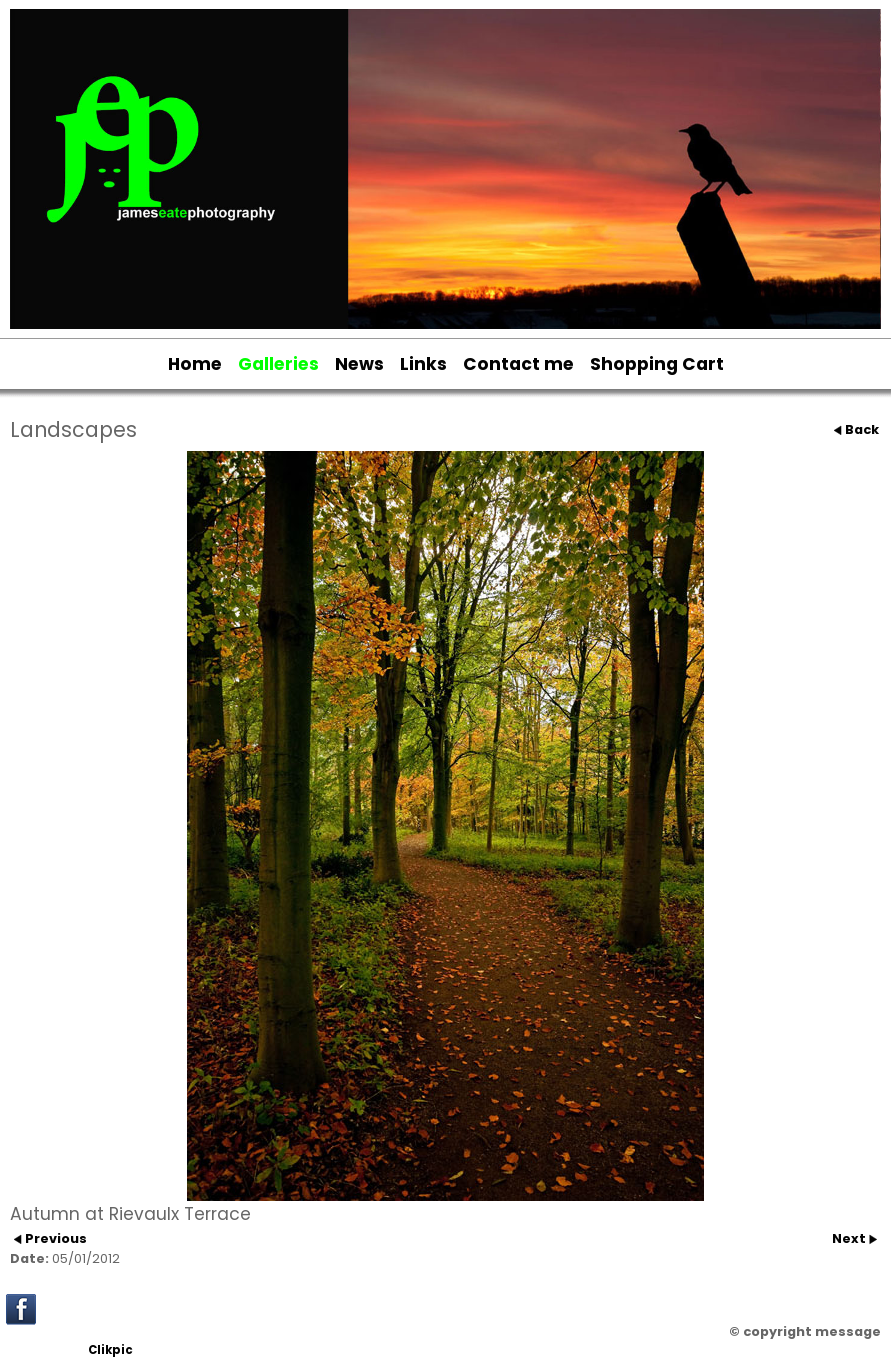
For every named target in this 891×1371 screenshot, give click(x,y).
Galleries (278, 364)
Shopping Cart (657, 364)
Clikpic (110, 1350)
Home (195, 364)
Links (423, 364)
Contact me (518, 364)
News (359, 364)
